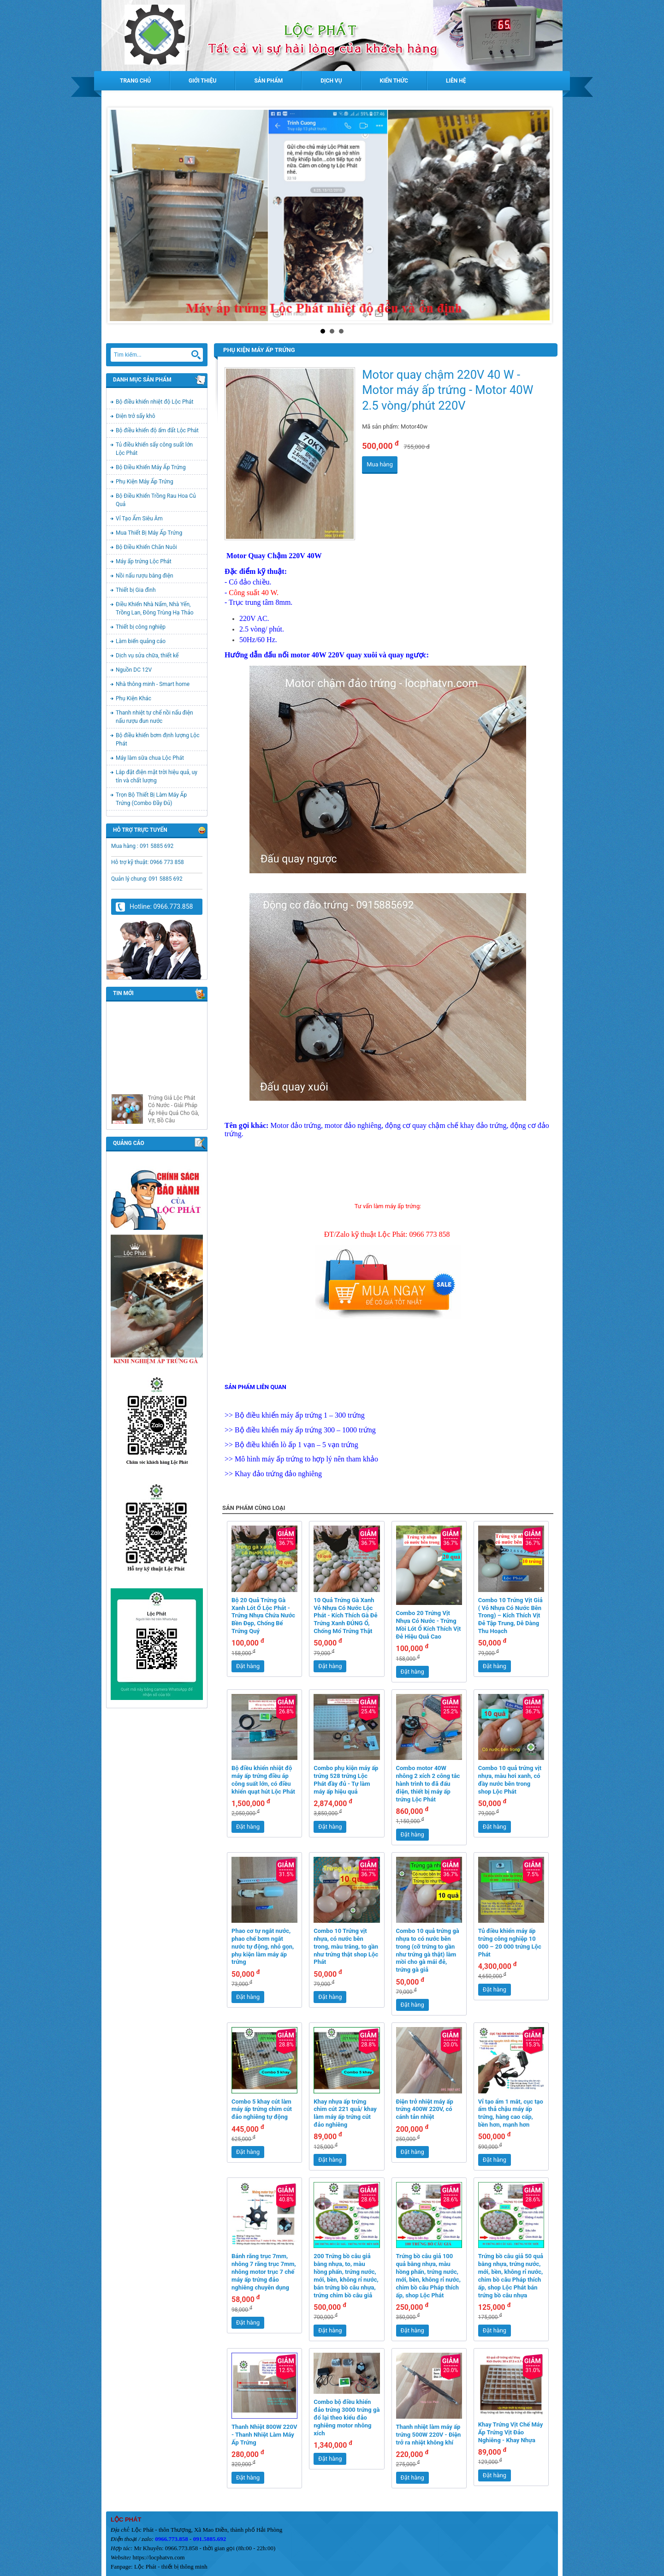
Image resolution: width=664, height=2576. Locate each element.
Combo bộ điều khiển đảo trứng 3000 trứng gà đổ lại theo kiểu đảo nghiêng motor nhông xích (346, 2417)
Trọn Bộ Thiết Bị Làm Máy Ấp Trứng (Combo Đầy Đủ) (151, 799)
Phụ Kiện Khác (133, 698)
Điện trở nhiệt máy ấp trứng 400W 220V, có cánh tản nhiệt (424, 2109)
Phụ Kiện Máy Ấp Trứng (144, 481)
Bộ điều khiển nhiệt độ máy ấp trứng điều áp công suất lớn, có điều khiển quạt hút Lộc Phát (263, 1780)
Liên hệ (456, 81)
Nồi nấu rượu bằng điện (144, 575)
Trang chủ (135, 81)
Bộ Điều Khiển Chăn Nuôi (146, 547)
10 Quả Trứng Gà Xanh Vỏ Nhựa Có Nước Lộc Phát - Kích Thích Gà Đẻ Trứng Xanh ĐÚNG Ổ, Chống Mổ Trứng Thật (345, 1616)
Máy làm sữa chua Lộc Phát (150, 758)
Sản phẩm (268, 81)
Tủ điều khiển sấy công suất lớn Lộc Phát (154, 448)
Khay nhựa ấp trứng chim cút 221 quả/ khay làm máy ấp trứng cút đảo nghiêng (345, 2113)
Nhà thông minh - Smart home (153, 684)
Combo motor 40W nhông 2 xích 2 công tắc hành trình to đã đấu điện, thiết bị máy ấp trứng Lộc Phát (428, 1784)
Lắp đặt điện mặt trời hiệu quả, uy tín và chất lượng (156, 776)
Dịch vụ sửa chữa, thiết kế (147, 655)
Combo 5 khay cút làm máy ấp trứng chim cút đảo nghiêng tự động (261, 2109)
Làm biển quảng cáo (141, 641)
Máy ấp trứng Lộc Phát (144, 561)
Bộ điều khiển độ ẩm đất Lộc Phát (157, 430)
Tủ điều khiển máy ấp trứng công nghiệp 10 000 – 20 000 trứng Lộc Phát (509, 1942)
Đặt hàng (248, 1666)
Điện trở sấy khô (135, 416)
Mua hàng (380, 464)
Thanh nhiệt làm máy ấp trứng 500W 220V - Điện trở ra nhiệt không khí (428, 2434)
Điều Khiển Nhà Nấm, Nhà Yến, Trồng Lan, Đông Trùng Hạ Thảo (155, 608)
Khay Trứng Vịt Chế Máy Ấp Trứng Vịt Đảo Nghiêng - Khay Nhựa (510, 2432)
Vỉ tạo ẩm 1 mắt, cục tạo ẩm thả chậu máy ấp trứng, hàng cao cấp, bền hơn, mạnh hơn (510, 2113)
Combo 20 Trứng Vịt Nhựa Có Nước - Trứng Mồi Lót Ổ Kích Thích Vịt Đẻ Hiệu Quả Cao (428, 1625)
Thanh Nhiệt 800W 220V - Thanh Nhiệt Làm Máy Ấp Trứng (264, 2434)
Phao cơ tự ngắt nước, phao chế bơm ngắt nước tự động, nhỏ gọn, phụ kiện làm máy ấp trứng (262, 1946)
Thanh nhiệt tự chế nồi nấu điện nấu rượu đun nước (154, 717)
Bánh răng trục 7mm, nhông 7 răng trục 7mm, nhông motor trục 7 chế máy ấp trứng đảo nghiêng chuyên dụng (263, 2272)
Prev (121, 215)
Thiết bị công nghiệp (141, 627)
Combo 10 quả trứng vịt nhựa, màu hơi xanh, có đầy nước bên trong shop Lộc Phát (509, 1780)
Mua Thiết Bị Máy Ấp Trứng (149, 533)
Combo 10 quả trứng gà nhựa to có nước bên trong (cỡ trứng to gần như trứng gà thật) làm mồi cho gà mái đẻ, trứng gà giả (427, 1950)
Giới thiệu (202, 81)
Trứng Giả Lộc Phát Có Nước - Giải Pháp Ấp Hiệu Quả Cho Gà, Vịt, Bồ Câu (173, 1123)
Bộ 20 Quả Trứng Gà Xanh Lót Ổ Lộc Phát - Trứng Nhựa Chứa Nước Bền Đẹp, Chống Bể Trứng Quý (263, 1616)
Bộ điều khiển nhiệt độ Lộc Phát (155, 402)
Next (542, 215)
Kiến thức (394, 81)
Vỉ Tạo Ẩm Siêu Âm (139, 518)
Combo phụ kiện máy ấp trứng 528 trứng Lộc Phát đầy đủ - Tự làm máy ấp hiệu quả (346, 1780)
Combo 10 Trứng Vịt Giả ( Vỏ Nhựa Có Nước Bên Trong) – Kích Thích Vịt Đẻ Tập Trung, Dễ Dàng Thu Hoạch (510, 1616)
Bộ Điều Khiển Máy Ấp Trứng (151, 467)
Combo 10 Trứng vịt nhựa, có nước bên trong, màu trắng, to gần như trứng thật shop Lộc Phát (346, 1946)
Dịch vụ (331, 81)
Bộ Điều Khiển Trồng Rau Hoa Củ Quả (156, 500)
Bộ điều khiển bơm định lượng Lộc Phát (157, 739)
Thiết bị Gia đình (136, 590)
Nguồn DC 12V (134, 670)
